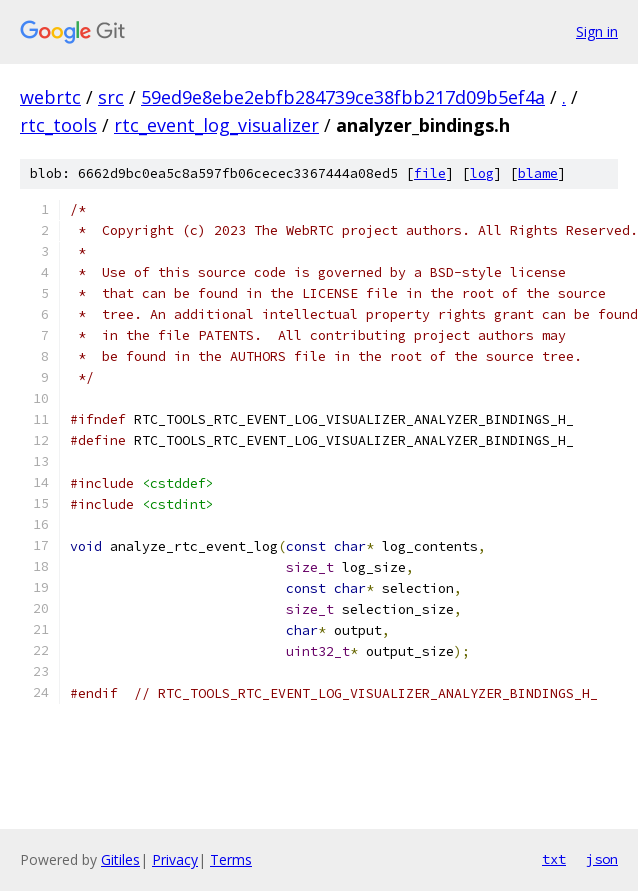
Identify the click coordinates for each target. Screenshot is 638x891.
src (111, 97)
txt (554, 859)
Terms (231, 859)
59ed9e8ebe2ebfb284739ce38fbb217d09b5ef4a (343, 97)
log (482, 173)
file (430, 173)
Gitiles (120, 859)
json (602, 859)
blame (538, 173)
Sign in (597, 31)
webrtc (50, 97)
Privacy (175, 859)
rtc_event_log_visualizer (216, 125)
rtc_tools (58, 125)
